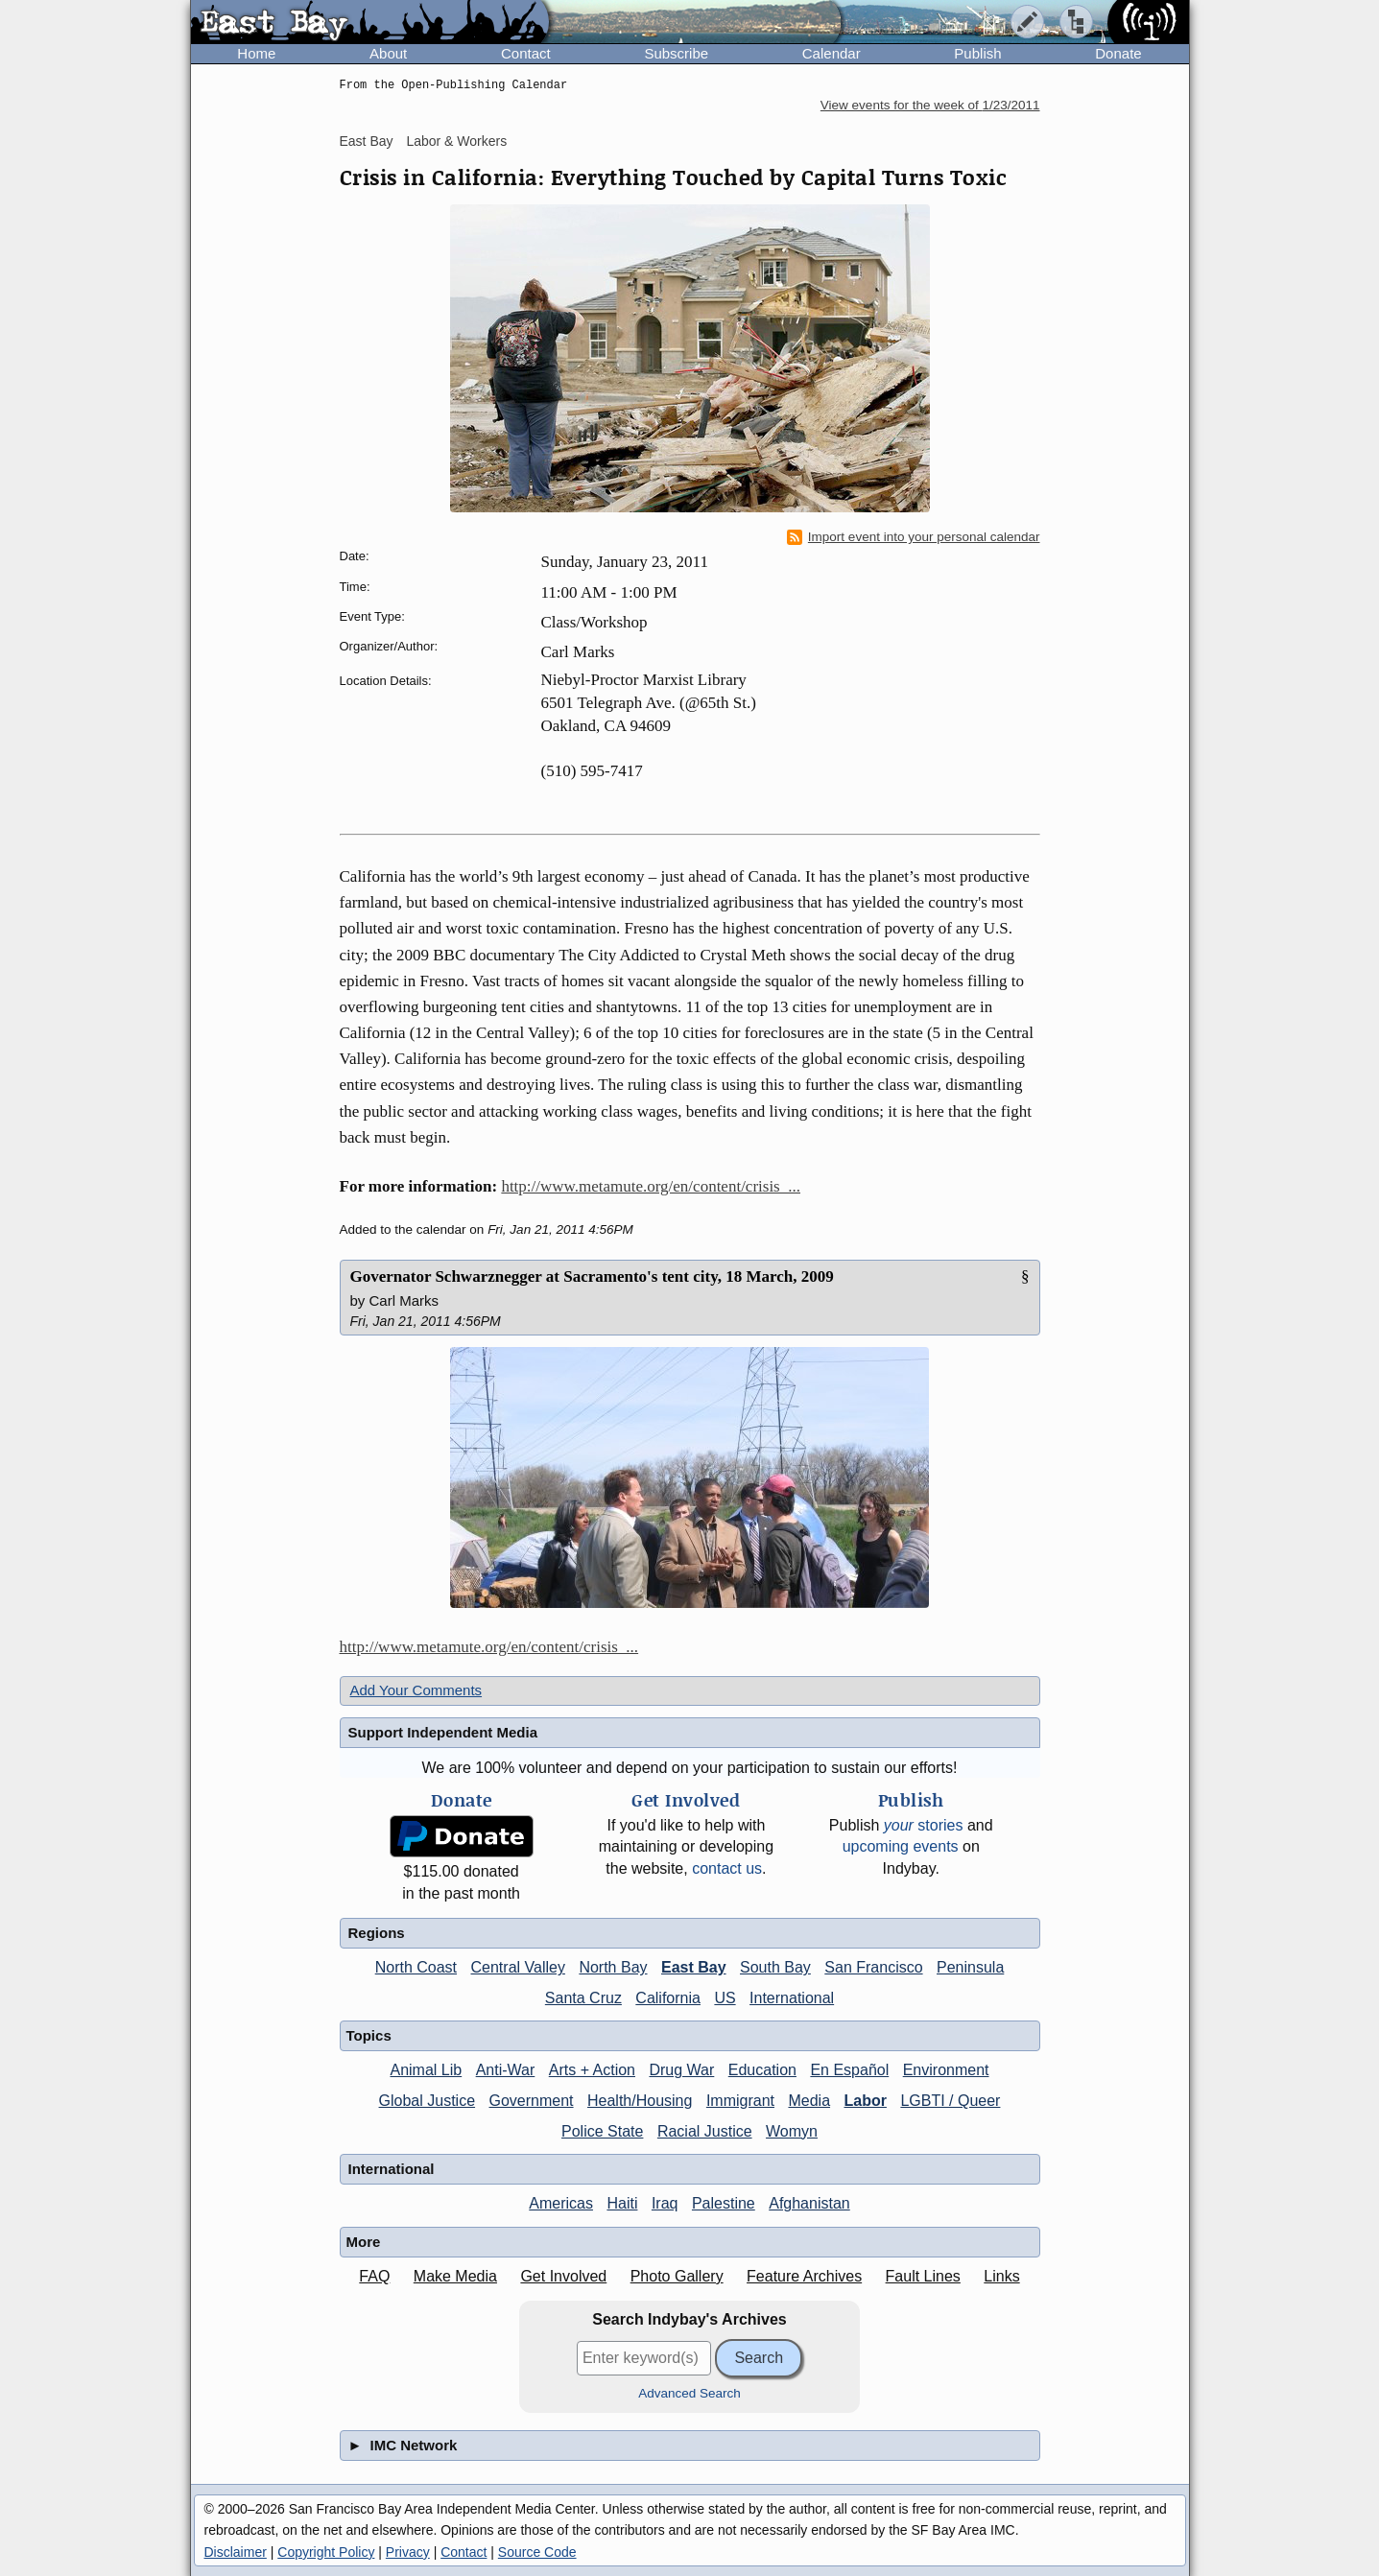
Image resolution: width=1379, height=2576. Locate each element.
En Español (849, 2070)
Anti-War (505, 2070)
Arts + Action (592, 2070)
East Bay (366, 141)
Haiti (621, 2203)
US (724, 1998)
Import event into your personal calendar (913, 537)
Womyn (792, 2131)
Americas (561, 2203)
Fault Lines (923, 2276)
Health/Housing (639, 2100)
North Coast (416, 1967)
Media (809, 2100)
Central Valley (518, 1967)
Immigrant (740, 2100)
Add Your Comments (416, 1690)
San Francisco (873, 1967)
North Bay (613, 1967)
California (668, 1998)
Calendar (831, 53)
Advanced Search (689, 2393)
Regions (376, 1933)
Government (531, 2100)
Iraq (665, 2203)
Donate (1118, 53)
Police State (602, 2131)
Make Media (455, 2276)
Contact (526, 53)
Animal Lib (426, 2070)
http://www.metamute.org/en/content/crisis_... (650, 1186)
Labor (865, 2100)
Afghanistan (809, 2203)
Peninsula (970, 1967)
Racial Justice (704, 2131)
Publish (977, 53)
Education (762, 2070)
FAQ (374, 2276)
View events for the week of (930, 105)
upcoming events (901, 1846)
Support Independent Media (443, 1732)
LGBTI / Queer (950, 2100)
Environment (946, 2070)
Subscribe (676, 53)
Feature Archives (804, 2276)
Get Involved (563, 2276)
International (791, 1998)
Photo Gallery (677, 2276)
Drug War (681, 2070)
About (388, 53)
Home (256, 53)
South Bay (775, 1967)
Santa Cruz (583, 1998)
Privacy (408, 2552)
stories (923, 1825)
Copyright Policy (325, 2552)
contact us (727, 1868)
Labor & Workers (456, 141)
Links (1001, 2276)
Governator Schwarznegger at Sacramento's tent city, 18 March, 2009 (592, 1276)
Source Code (537, 2552)
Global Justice (427, 2100)
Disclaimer (235, 2552)
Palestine (723, 2203)
